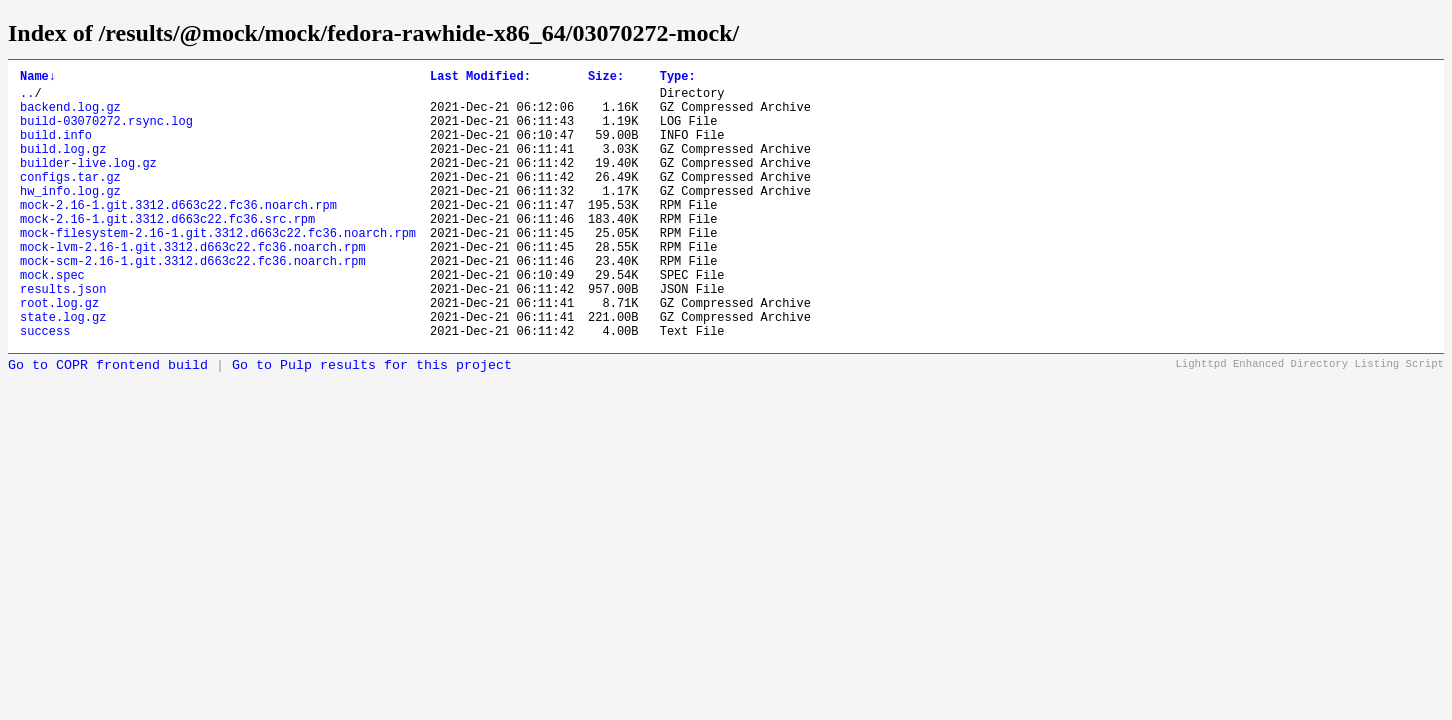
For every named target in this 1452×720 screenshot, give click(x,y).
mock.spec (52, 319)
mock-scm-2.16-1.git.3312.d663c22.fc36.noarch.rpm (193, 302)
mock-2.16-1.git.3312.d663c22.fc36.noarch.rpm (178, 234)
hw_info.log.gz (70, 217)
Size (606, 78)
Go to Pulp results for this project (372, 422)
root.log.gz (59, 353)
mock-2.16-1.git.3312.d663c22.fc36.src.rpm (167, 251)
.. (27, 98)
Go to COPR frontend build (108, 422)
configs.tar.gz (70, 200)
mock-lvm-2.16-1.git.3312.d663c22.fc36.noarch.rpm (193, 285)
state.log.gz (63, 370)
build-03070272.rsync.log (106, 132)
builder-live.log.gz (88, 183)
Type (678, 78)
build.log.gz (63, 166)
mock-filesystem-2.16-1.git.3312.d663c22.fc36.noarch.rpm (218, 268)
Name (38, 78)
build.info (56, 149)
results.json (63, 336)
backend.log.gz (70, 115)
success (45, 387)
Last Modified (480, 78)
